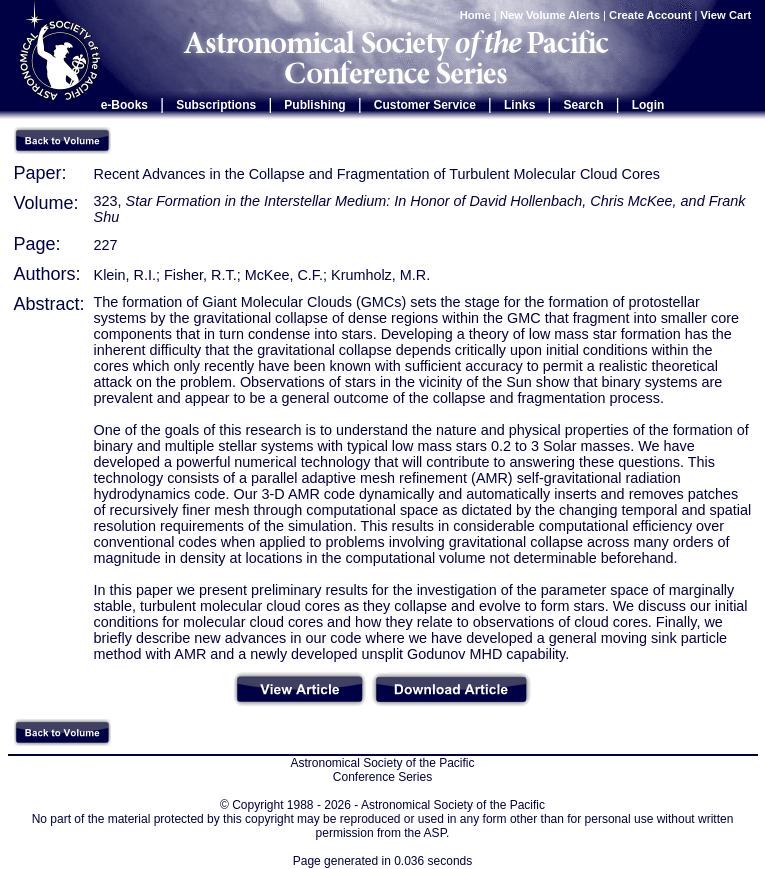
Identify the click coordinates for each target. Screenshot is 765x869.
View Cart (728, 15)
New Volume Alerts (550, 15)
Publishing (314, 105)
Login (648, 105)
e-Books (124, 105)
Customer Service (425, 105)
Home (475, 15)
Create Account (650, 15)
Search (584, 105)
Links (519, 105)
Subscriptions (216, 105)
